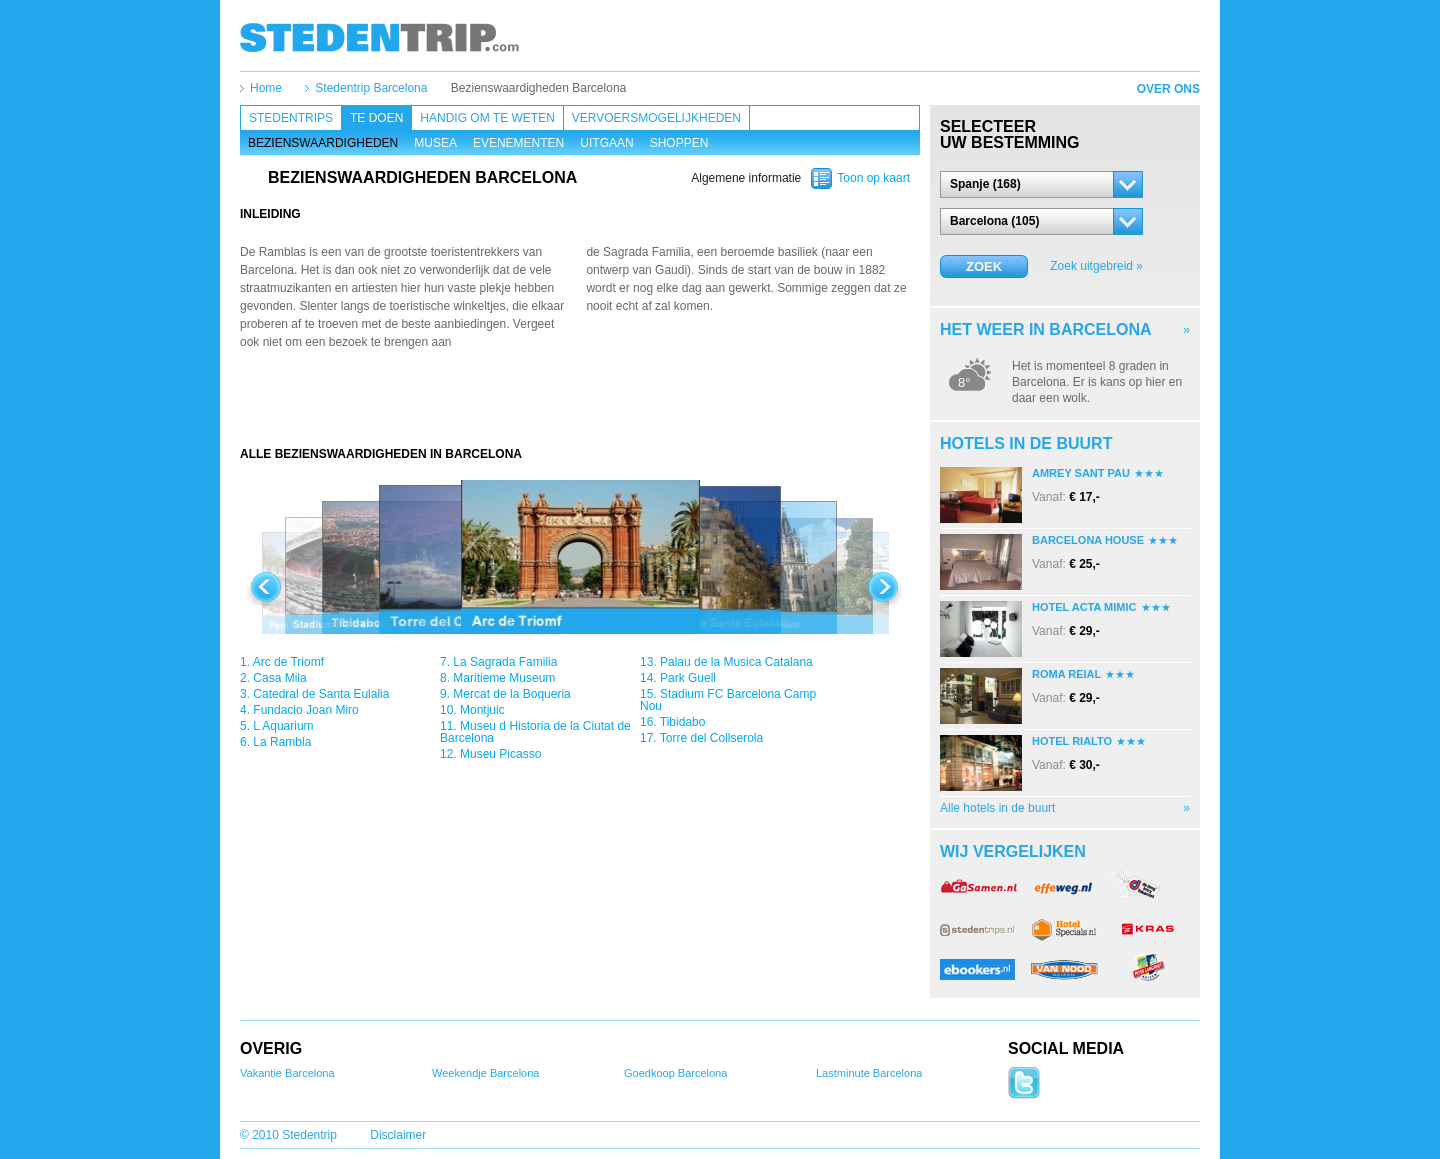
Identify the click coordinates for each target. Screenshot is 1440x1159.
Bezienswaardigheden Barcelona (538, 88)
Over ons (1168, 89)
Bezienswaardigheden (323, 143)
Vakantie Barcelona (287, 1073)
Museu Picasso (500, 754)
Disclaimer (398, 1135)
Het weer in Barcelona (1046, 329)
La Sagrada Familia (505, 662)
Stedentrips (291, 118)
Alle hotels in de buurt (997, 808)
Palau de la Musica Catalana (736, 662)
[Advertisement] (580, 406)
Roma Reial (1066, 674)
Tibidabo (683, 722)
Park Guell (688, 678)
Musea (435, 143)
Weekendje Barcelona (485, 1073)
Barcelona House (1088, 540)
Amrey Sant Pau (1081, 473)
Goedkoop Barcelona (675, 1073)
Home (266, 88)
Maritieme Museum (504, 678)
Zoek (984, 266)
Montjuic (482, 710)
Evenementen (518, 143)
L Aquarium (283, 726)
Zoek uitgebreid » (1096, 266)
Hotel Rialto (1072, 741)
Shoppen (679, 143)
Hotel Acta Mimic (1084, 607)
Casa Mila (279, 678)
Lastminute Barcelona (869, 1073)
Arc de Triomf (288, 662)
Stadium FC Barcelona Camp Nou (728, 700)
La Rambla (282, 742)
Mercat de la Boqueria (511, 694)
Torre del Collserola (711, 738)
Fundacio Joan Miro (305, 710)
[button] (1041, 184)
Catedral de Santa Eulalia (321, 694)
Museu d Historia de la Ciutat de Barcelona (535, 732)
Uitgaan (606, 143)
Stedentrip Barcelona (371, 88)
